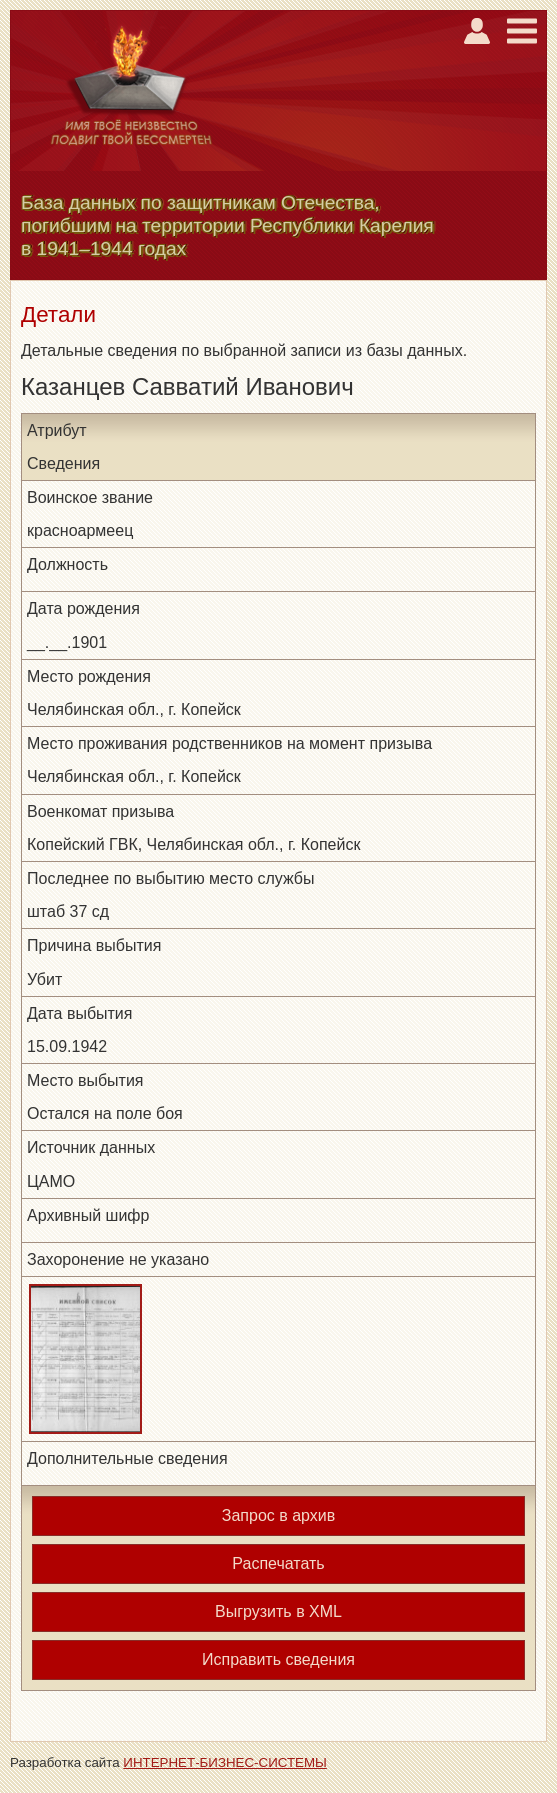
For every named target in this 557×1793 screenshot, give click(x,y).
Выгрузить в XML (278, 1611)
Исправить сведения (278, 1659)
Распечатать (278, 1563)
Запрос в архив (278, 1515)
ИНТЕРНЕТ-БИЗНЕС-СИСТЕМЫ (225, 1762)
